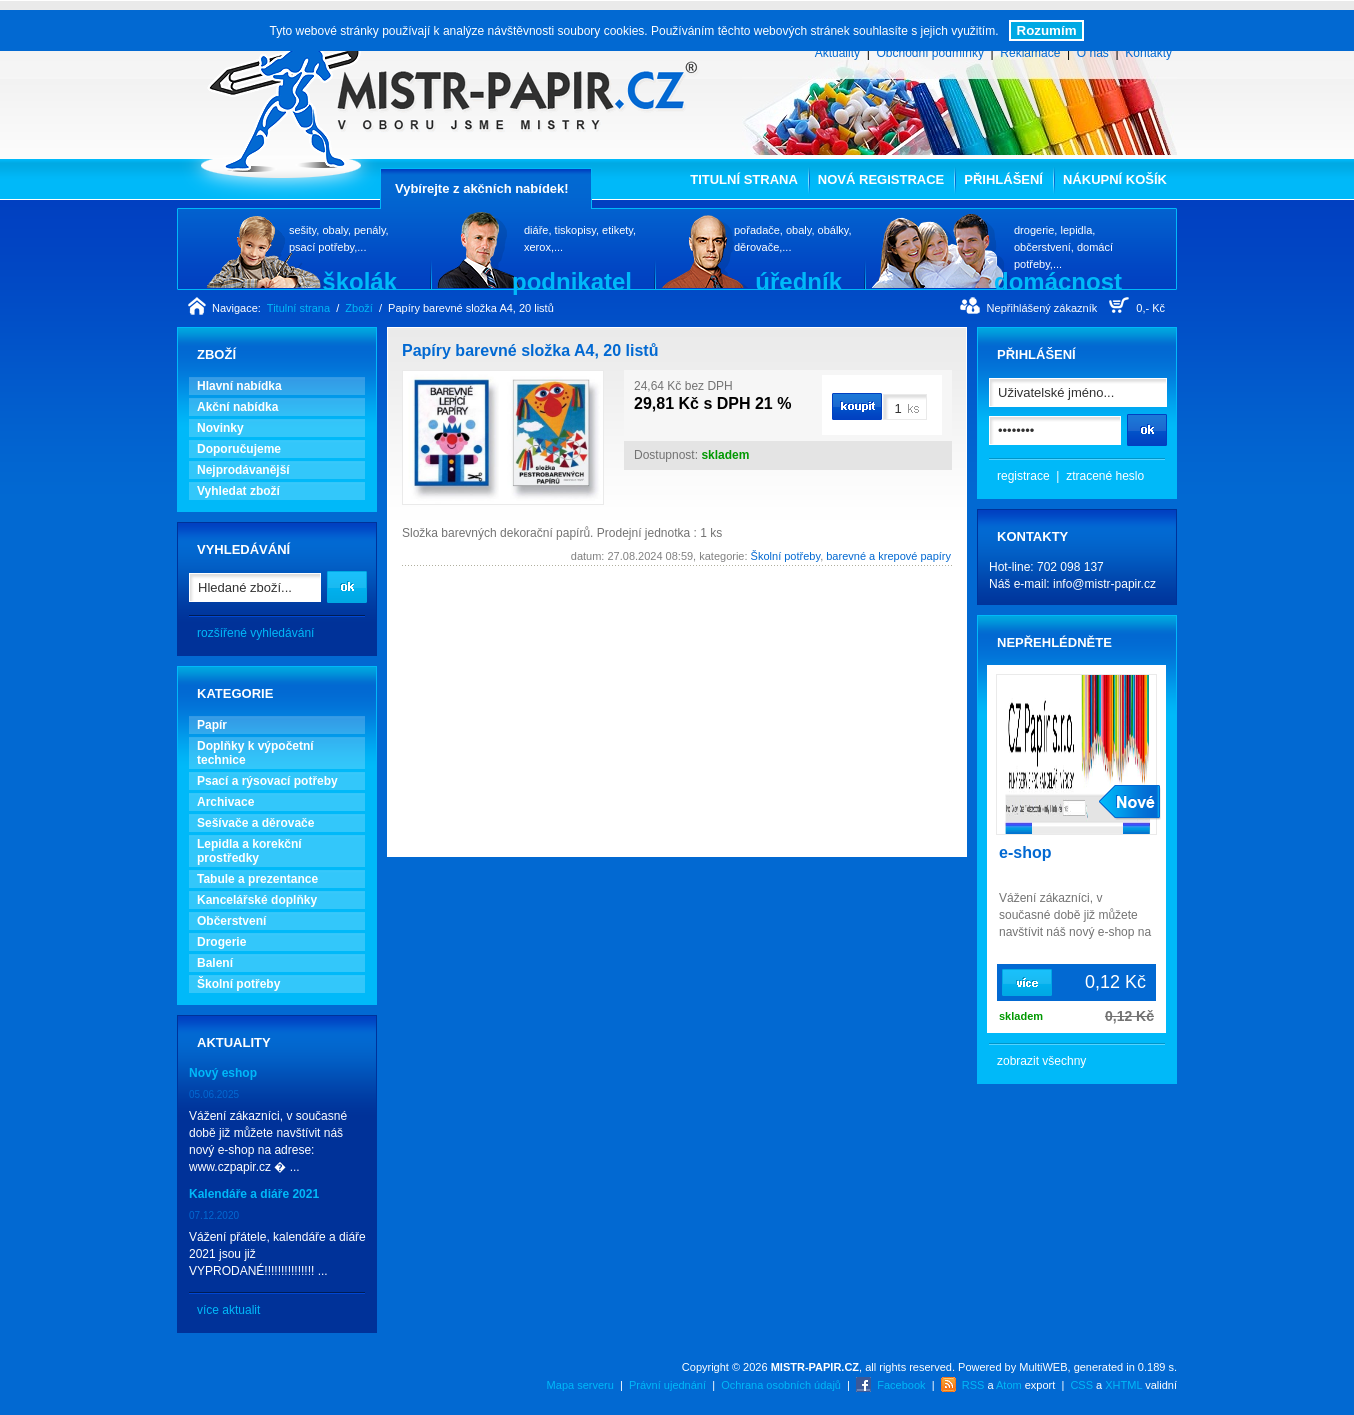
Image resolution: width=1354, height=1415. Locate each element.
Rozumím (1047, 30)
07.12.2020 (214, 1215)
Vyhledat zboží (238, 491)
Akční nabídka (237, 407)
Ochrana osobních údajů (781, 1385)
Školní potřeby (238, 984)
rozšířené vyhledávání (255, 633)
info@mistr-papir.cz (1104, 584)
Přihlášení (1003, 179)
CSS (1081, 1385)
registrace (1023, 476)
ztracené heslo (1105, 476)
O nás (1093, 53)
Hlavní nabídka (239, 386)
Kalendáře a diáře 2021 (254, 1194)
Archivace (225, 802)
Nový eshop (223, 1073)
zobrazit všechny (1041, 1061)
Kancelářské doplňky (257, 900)
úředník (798, 281)
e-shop (1025, 852)
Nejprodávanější (243, 470)
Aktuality (837, 53)
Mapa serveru (580, 1385)
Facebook (901, 1385)
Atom (1009, 1385)
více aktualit (228, 1310)
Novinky (220, 428)
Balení (215, 963)
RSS (973, 1385)
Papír (212, 725)
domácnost (1058, 281)
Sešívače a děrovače (255, 823)
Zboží (359, 308)
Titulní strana (744, 179)
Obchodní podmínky (929, 53)
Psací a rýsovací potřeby (267, 781)
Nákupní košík (1115, 179)
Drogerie (221, 942)
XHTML (1123, 1385)
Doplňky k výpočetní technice (255, 753)
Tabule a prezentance (257, 879)
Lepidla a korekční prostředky (249, 851)
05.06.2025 (214, 1094)
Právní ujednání (667, 1385)
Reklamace (1030, 53)
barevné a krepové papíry (888, 556)
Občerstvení (231, 921)
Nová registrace (881, 179)
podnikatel (572, 281)
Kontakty (1148, 53)
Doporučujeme (239, 449)
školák (359, 281)
